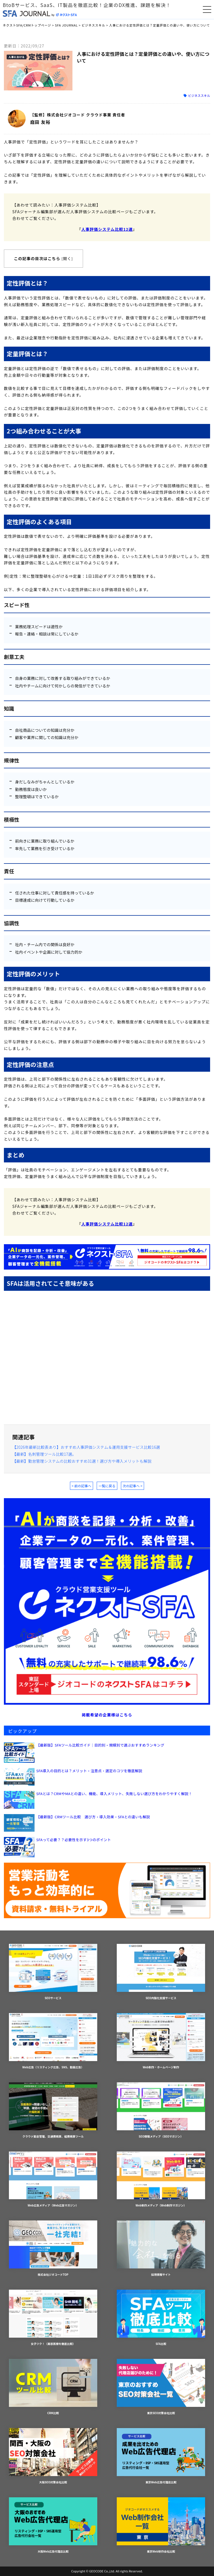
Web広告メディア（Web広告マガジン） (53, 2180)
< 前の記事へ (81, 1485)
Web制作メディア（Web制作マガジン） (161, 2180)
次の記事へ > (132, 1485)
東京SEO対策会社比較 (161, 2387)
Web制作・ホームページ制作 (161, 2041)
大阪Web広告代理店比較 (53, 2525)
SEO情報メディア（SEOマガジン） (161, 2110)
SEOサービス (53, 1972)
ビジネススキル (93, 25)
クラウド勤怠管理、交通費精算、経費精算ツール (53, 2110)
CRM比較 (53, 2387)
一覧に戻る (106, 1485)
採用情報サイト (161, 2248)
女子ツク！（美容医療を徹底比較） (53, 2318)
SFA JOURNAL (66, 25)
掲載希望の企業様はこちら (107, 1715)
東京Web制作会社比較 (161, 2525)
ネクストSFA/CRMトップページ (27, 25)
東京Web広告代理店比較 (161, 2456)
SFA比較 (161, 2318)
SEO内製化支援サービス (161, 1972)
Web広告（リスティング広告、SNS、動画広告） (53, 2041)
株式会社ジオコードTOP (53, 2248)
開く (67, 258)
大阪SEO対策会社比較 (53, 2456)
